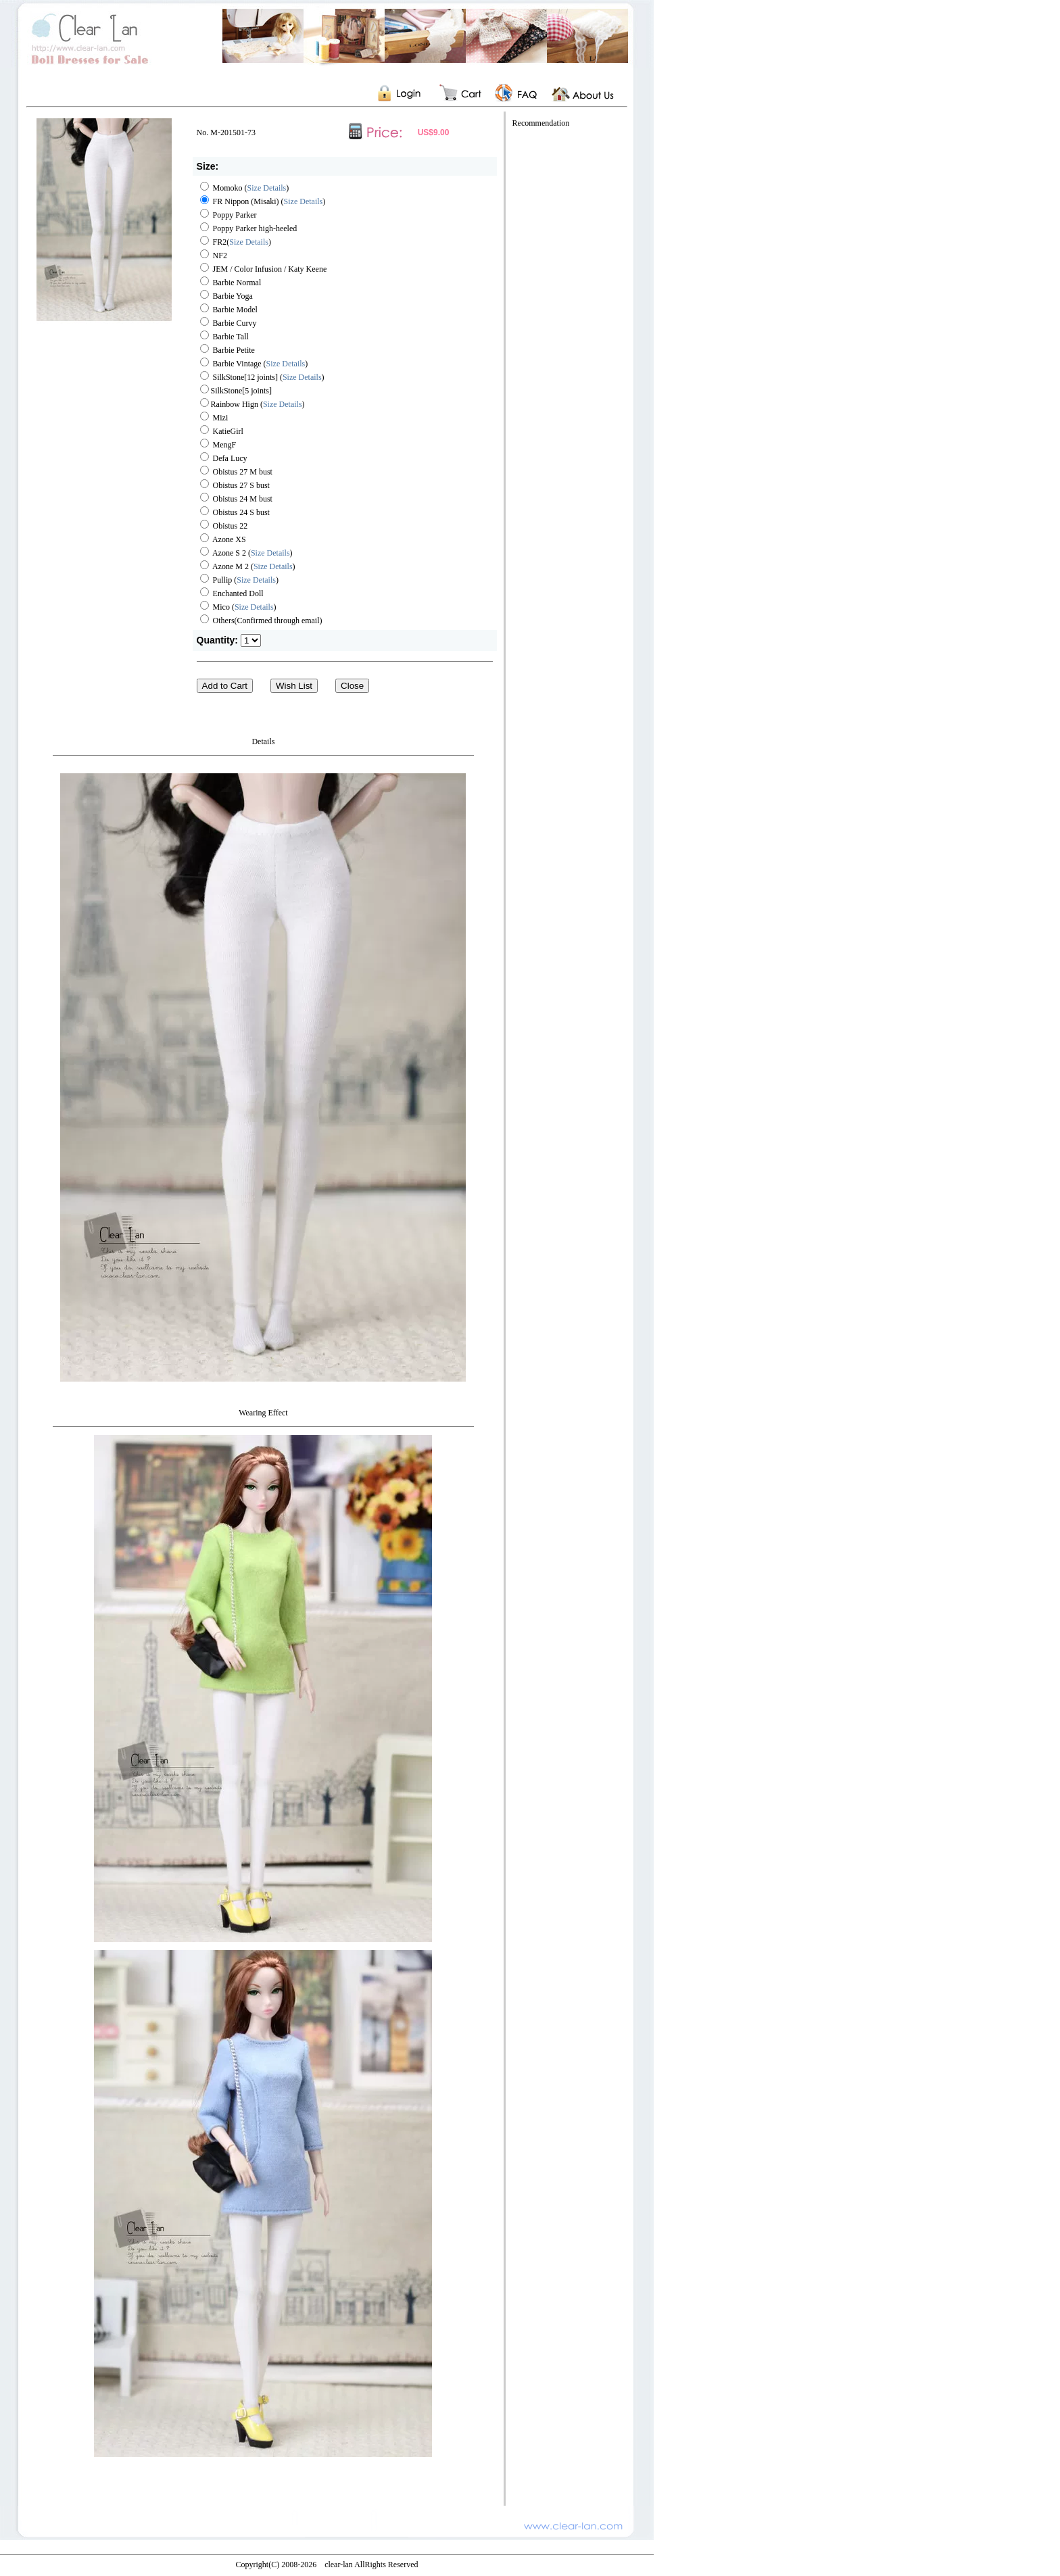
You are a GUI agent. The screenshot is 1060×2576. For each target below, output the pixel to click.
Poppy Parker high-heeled (248, 228)
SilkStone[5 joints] (236, 390)
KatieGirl (221, 431)
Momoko (221, 188)
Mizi (214, 417)
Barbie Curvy (228, 323)
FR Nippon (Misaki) (239, 201)
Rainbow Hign (230, 404)
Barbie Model (229, 309)
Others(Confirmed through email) (261, 620)
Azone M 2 (224, 566)
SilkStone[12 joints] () (262, 377)
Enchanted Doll (232, 593)
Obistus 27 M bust (236, 472)
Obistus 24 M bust (236, 499)
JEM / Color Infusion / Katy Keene (263, 269)
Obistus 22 (224, 526)
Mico (215, 607)
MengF (218, 444)
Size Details (267, 188)
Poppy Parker (228, 215)
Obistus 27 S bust (235, 485)
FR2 (213, 242)
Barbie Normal (231, 282)
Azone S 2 (223, 553)
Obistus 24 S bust (235, 512)
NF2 (213, 255)
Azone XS (223, 539)
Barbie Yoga (226, 296)
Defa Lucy (223, 458)
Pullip (216, 580)
